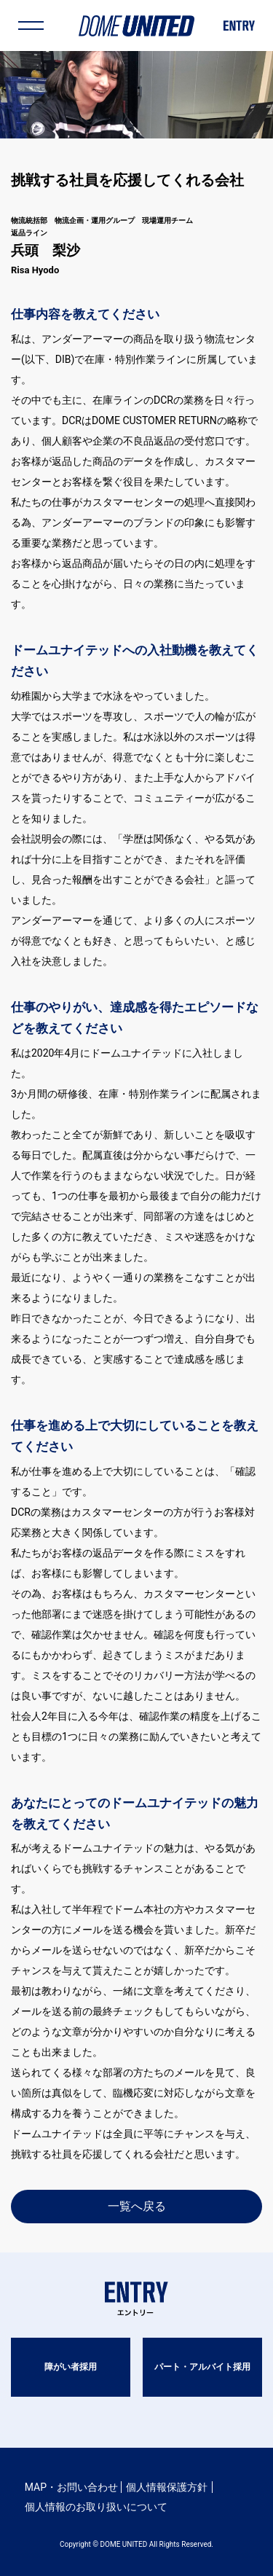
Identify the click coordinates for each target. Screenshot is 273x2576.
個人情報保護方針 (166, 2487)
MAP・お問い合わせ (71, 2487)
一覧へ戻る (137, 2206)
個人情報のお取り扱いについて (96, 2507)
